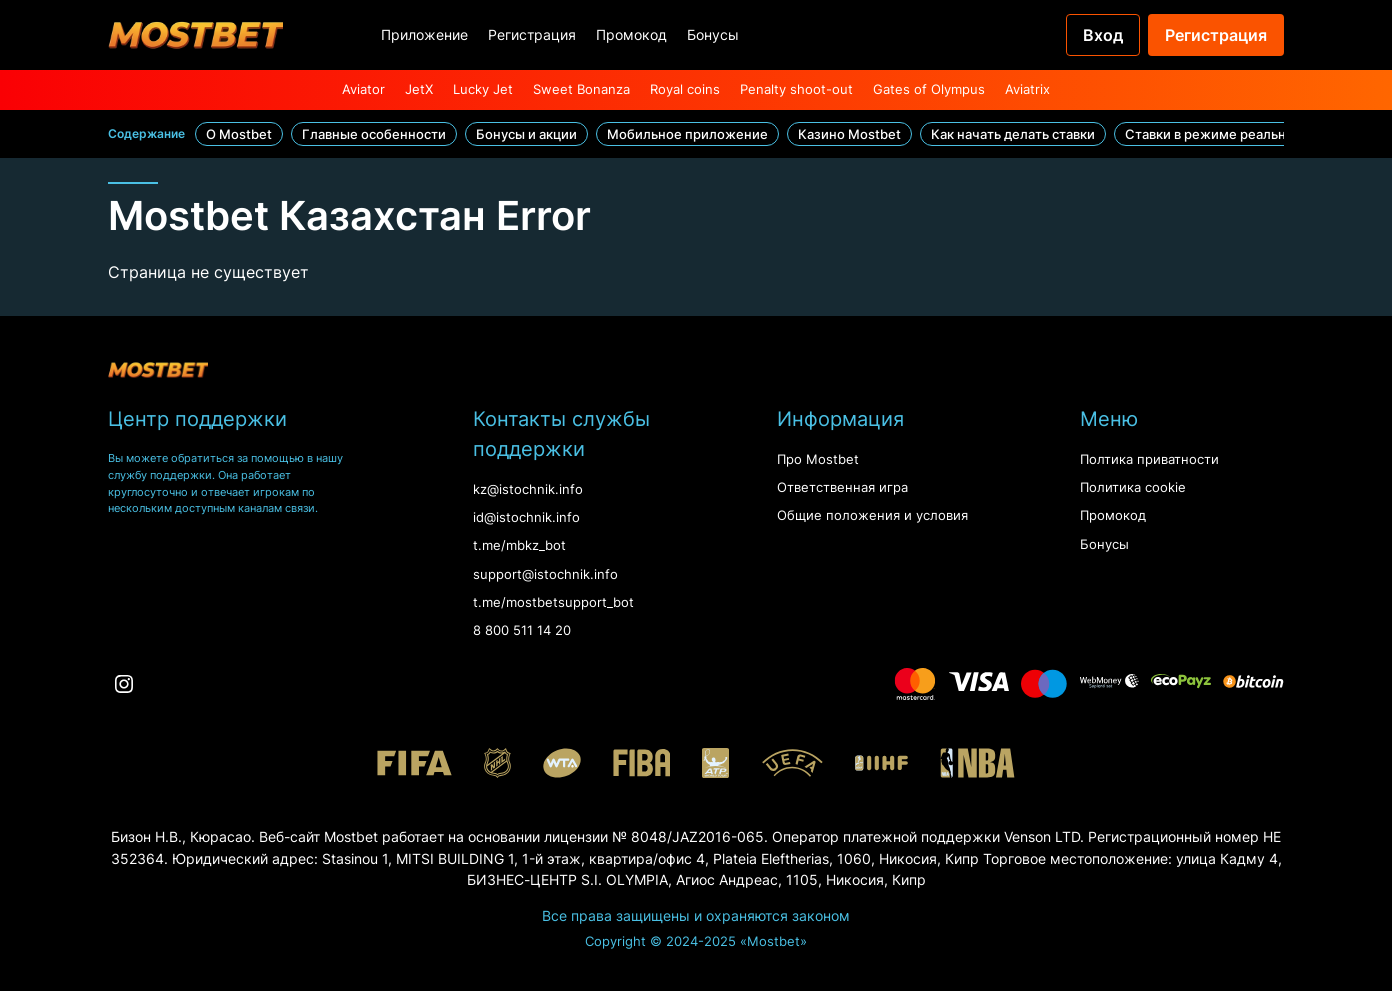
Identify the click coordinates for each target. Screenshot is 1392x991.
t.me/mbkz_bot (519, 545)
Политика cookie (1133, 487)
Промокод (631, 34)
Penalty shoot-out (796, 89)
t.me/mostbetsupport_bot (553, 602)
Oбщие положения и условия (872, 515)
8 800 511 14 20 (522, 630)
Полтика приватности (1149, 459)
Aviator (363, 89)
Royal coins (685, 89)
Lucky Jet (483, 89)
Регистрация (532, 34)
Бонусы (713, 34)
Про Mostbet (818, 459)
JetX (419, 89)
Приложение (424, 34)
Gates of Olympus (929, 89)
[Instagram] (124, 684)
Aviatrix (1027, 89)
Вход (1103, 35)
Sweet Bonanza (581, 89)
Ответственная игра (842, 487)
